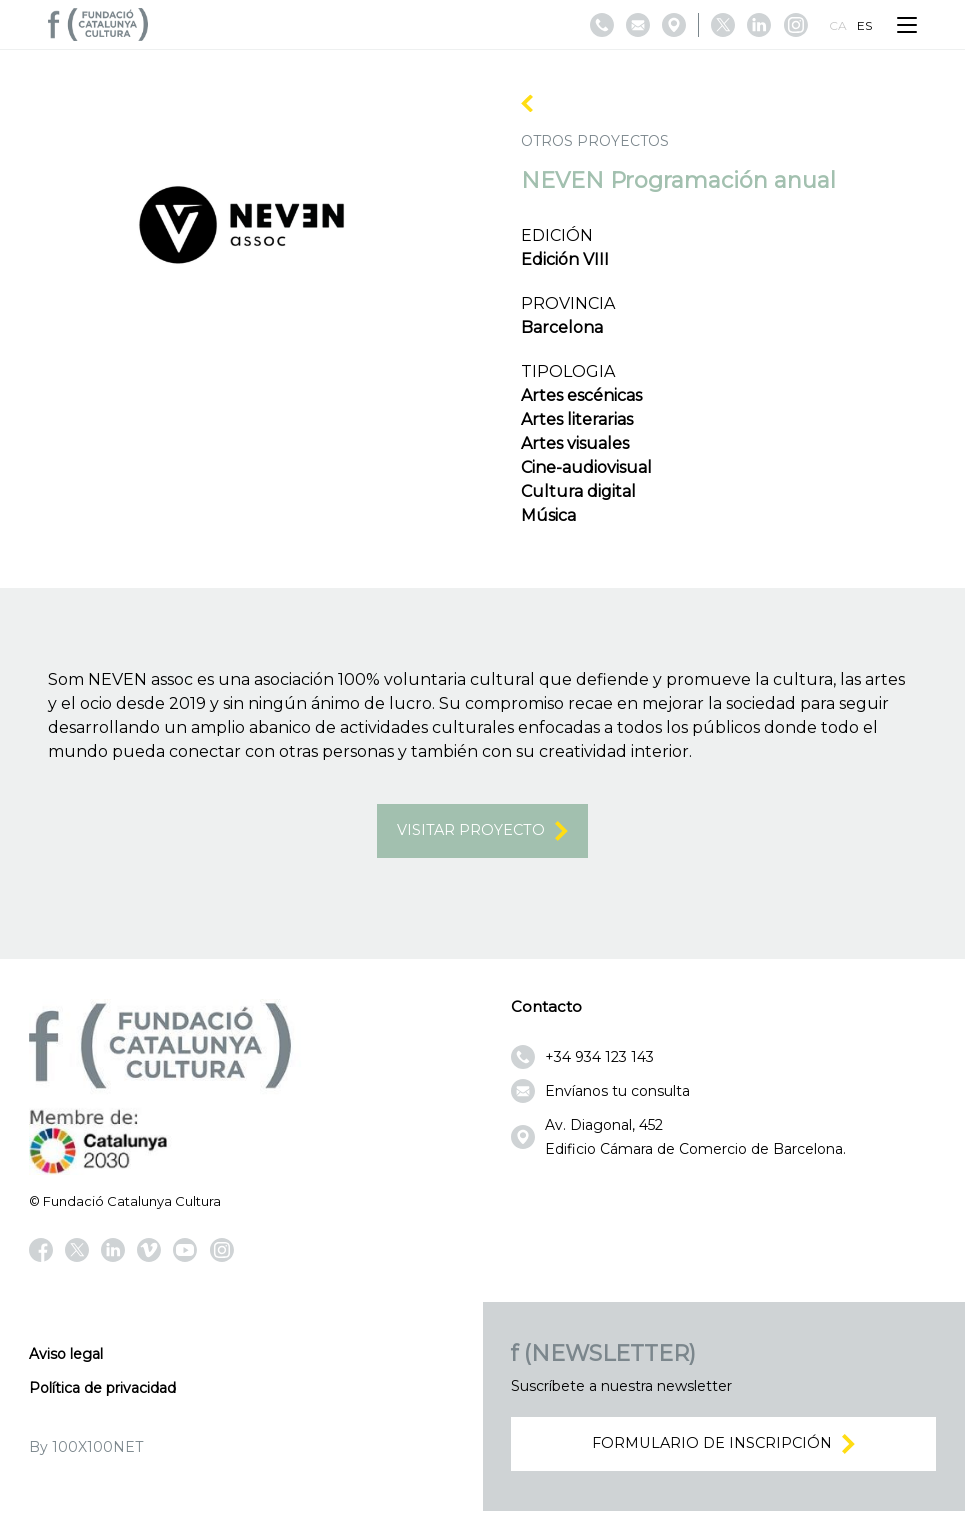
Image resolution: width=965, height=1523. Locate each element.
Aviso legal (66, 1359)
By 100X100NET (86, 1452)
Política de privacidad (102, 1393)
